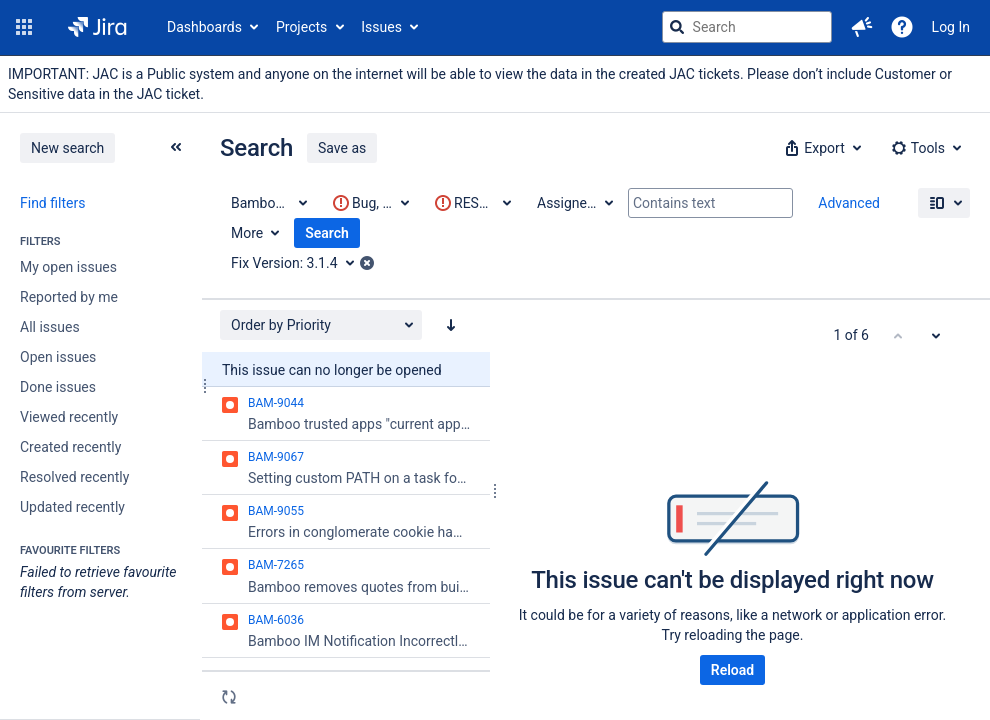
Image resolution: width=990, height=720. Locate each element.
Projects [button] (301, 27)
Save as (342, 148)
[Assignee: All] (574, 203)
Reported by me (69, 297)
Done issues (58, 387)
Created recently (70, 447)
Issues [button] (381, 27)
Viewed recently (69, 417)
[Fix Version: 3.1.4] (299, 263)
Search (327, 233)
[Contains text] (710, 203)
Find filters (52, 203)
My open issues (68, 267)
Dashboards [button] (204, 27)
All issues (50, 327)
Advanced (849, 203)
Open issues (58, 357)
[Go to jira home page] (97, 27)
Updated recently (72, 507)
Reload (732, 670)
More (247, 233)
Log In (951, 27)
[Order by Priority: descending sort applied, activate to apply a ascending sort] (451, 325)
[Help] (902, 27)
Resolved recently (74, 477)
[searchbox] (747, 27)
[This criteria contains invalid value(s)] (370, 203)
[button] (24, 27)
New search (67, 148)
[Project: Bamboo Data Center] (268, 203)
